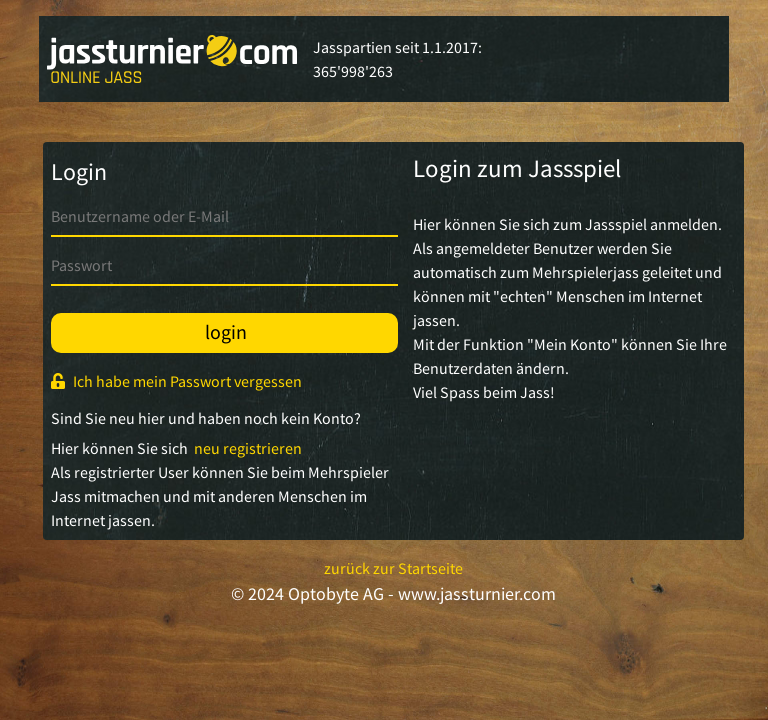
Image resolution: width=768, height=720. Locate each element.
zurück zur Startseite (393, 568)
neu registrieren (245, 448)
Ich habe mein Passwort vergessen (176, 381)
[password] (224, 264)
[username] (224, 215)
